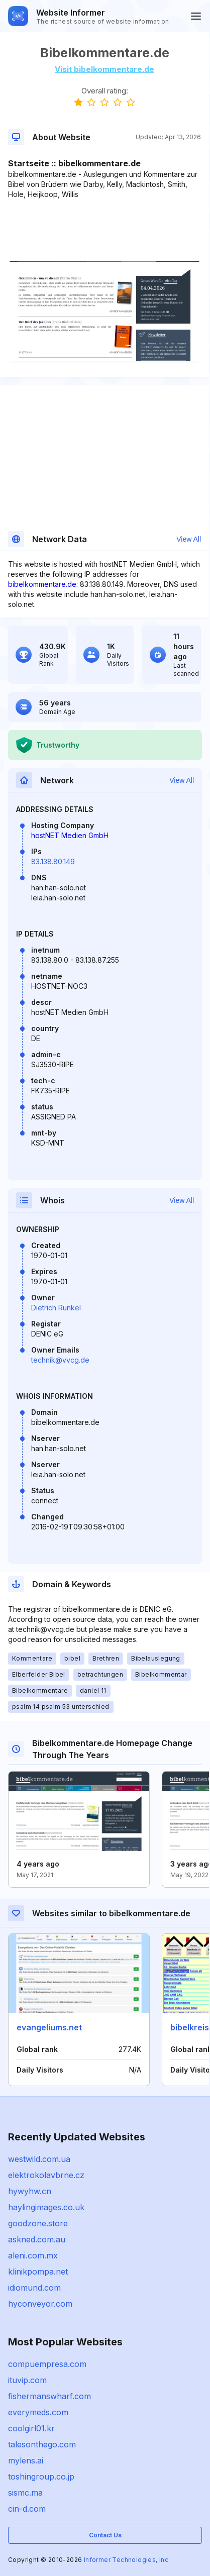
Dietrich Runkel (56, 1307)
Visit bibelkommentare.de (104, 69)
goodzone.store (38, 2223)
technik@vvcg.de (60, 1360)
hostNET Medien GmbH (70, 835)
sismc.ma (25, 2493)
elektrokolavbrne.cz (46, 2175)
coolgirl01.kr (31, 2428)
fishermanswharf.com (49, 2396)
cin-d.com (27, 2509)
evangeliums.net (49, 2027)
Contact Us (105, 2535)
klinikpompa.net (38, 2271)
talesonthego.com (42, 2444)
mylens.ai (25, 2460)
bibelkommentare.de (42, 584)
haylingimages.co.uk (46, 2207)
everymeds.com (38, 2412)
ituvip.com (27, 2380)
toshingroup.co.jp (41, 2476)
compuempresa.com (47, 2364)
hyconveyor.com (40, 2304)
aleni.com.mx (33, 2255)
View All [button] (188, 539)
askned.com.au (36, 2239)
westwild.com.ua (39, 2159)
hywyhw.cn (29, 2191)
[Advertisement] (104, 230)
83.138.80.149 (53, 861)
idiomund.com (34, 2288)
